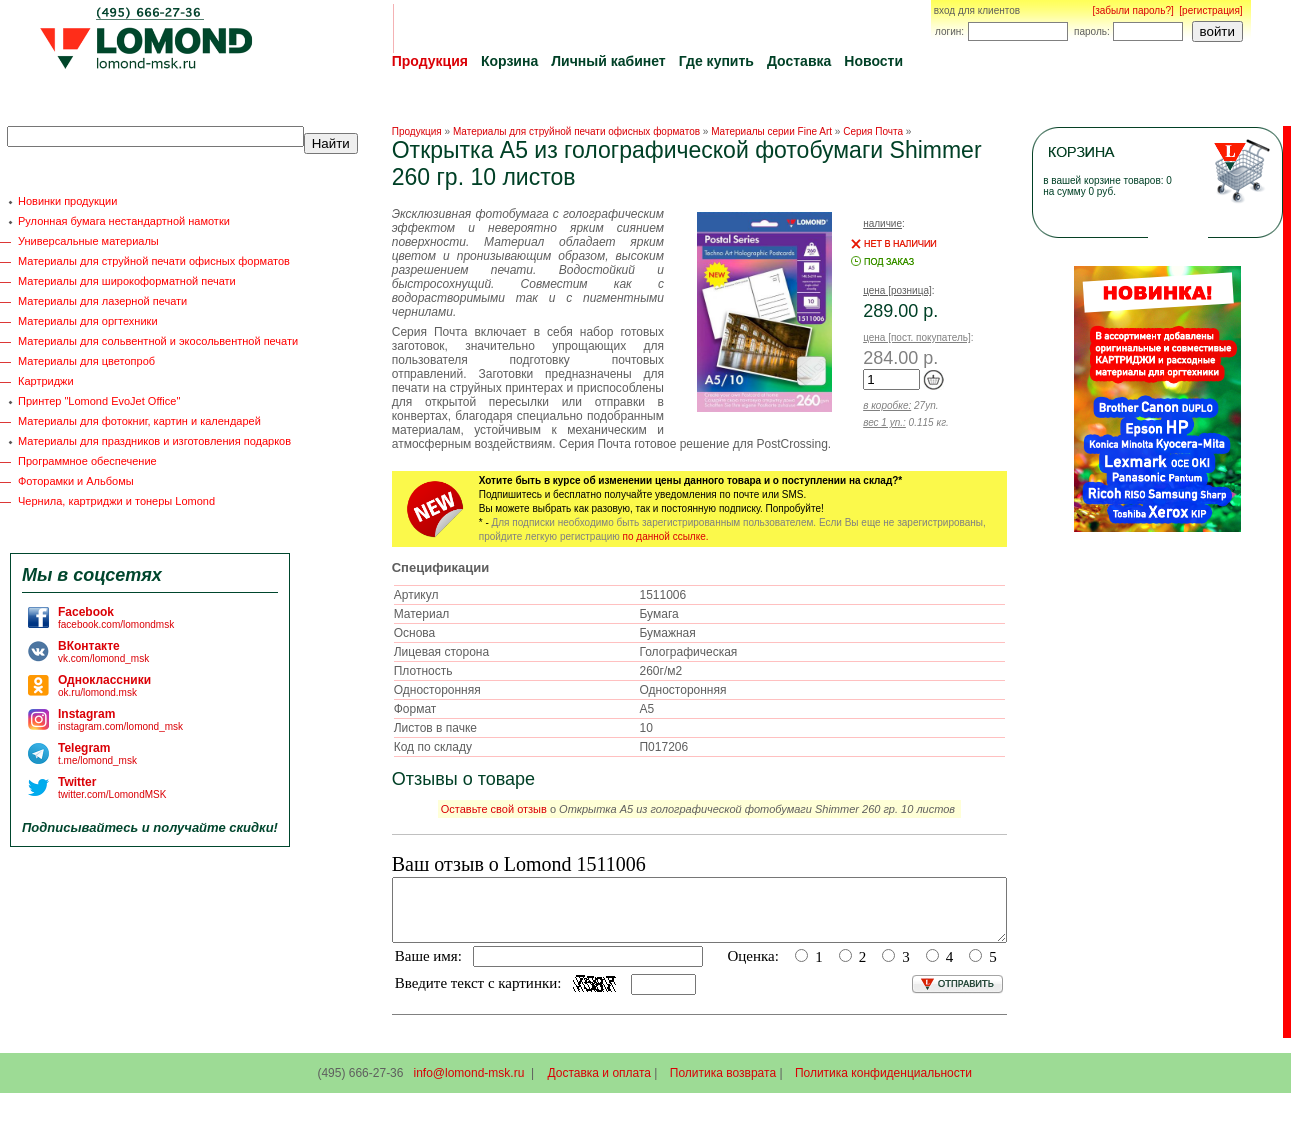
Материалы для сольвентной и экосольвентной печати (158, 341)
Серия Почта (873, 131)
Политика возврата (723, 1085)
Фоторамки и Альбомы (76, 481)
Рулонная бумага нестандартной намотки (124, 221)
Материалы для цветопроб (86, 361)
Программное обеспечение (87, 461)
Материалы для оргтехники (88, 321)
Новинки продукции (67, 201)
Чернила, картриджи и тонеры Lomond (116, 501)
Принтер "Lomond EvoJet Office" (99, 401)
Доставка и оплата (600, 1085)
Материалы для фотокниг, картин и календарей (139, 421)
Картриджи (46, 381)
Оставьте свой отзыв (494, 809)
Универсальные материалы (88, 241)
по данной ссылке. (666, 536)
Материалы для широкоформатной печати (127, 281)
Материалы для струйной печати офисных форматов (154, 261)
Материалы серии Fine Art (771, 131)
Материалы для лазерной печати (102, 301)
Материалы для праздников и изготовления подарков (154, 441)
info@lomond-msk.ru (468, 1085)
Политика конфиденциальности (883, 1085)
